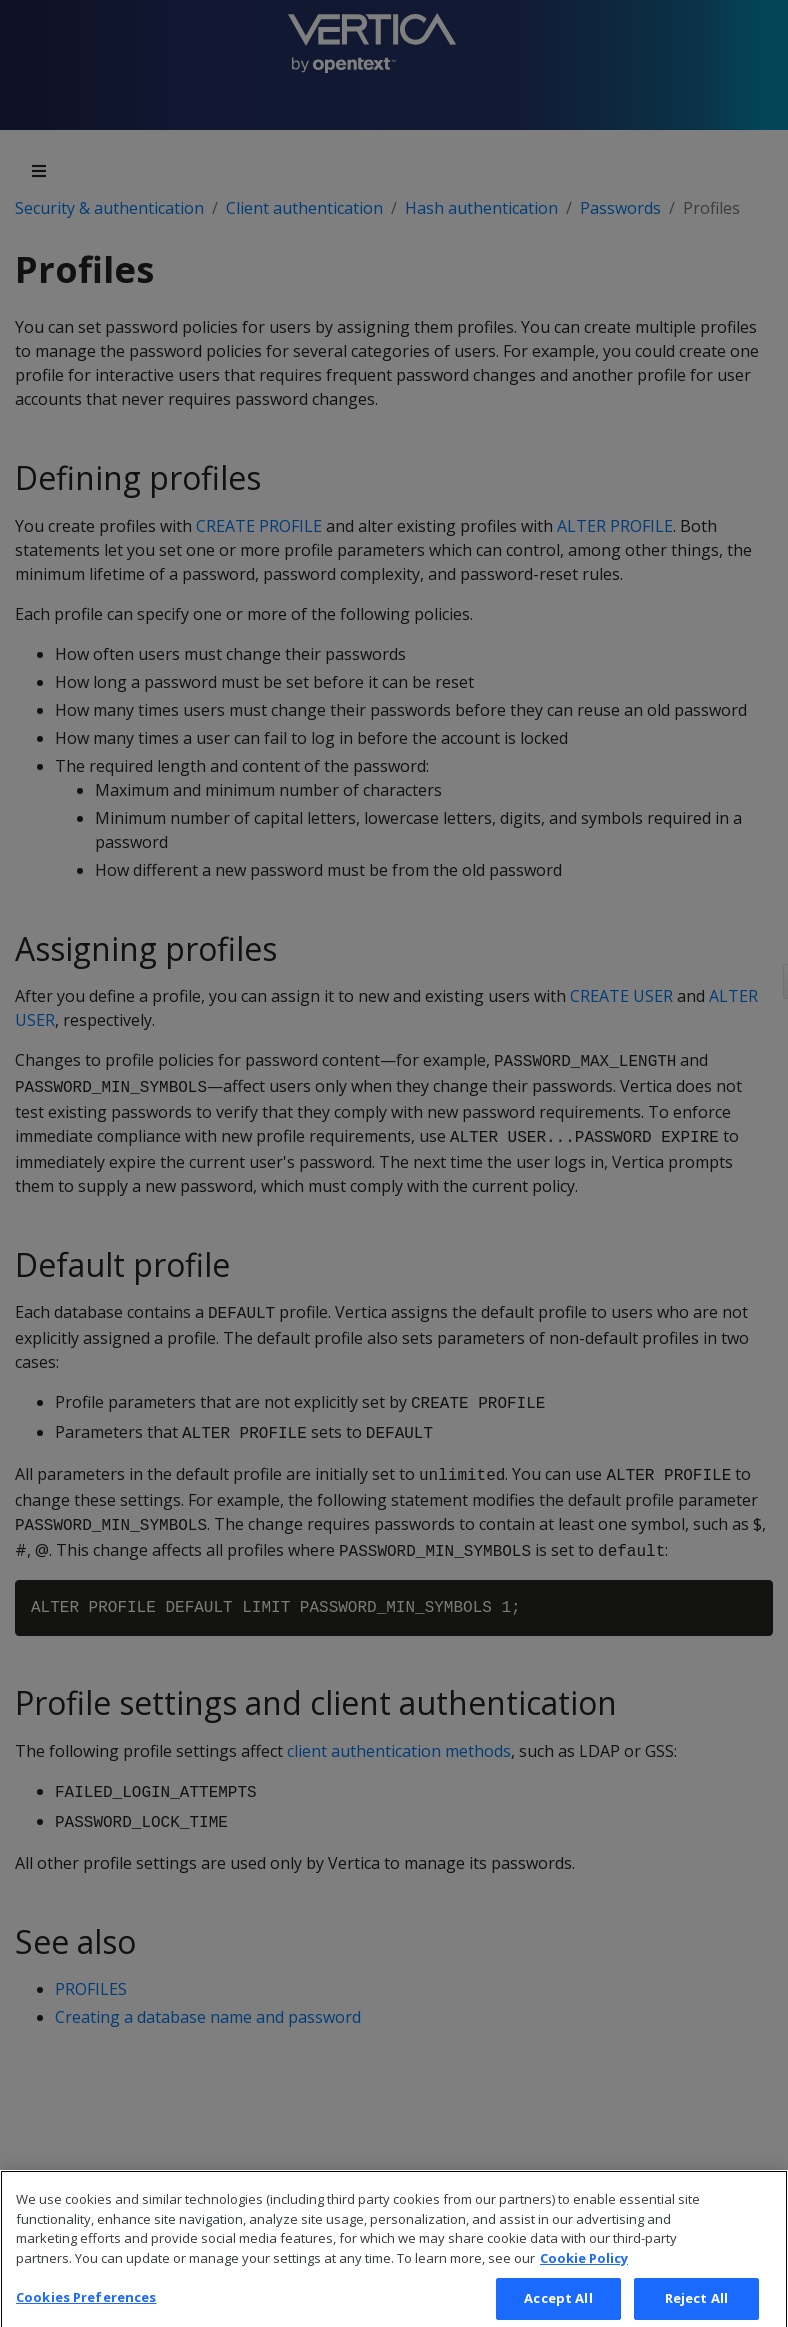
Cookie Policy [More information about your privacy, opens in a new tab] (584, 2275)
